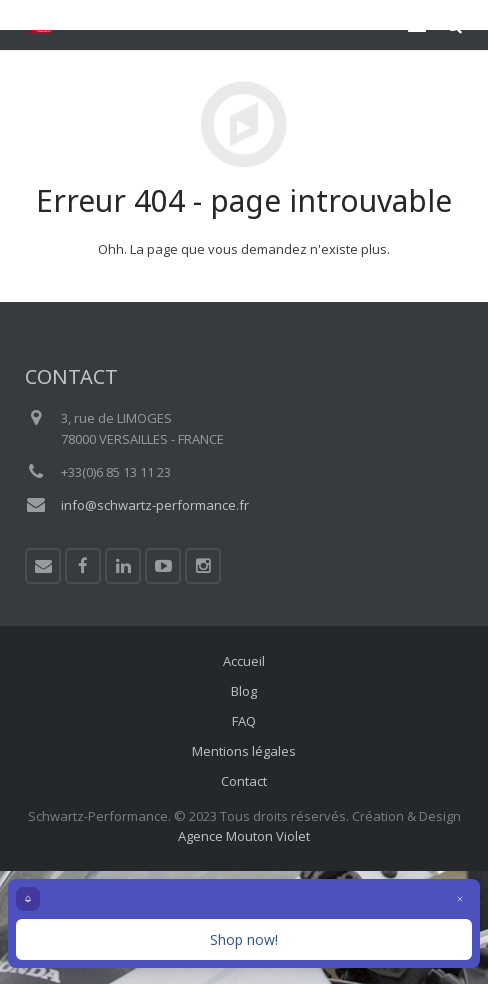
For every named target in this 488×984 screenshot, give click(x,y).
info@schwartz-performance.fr (155, 505)
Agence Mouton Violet (244, 836)
